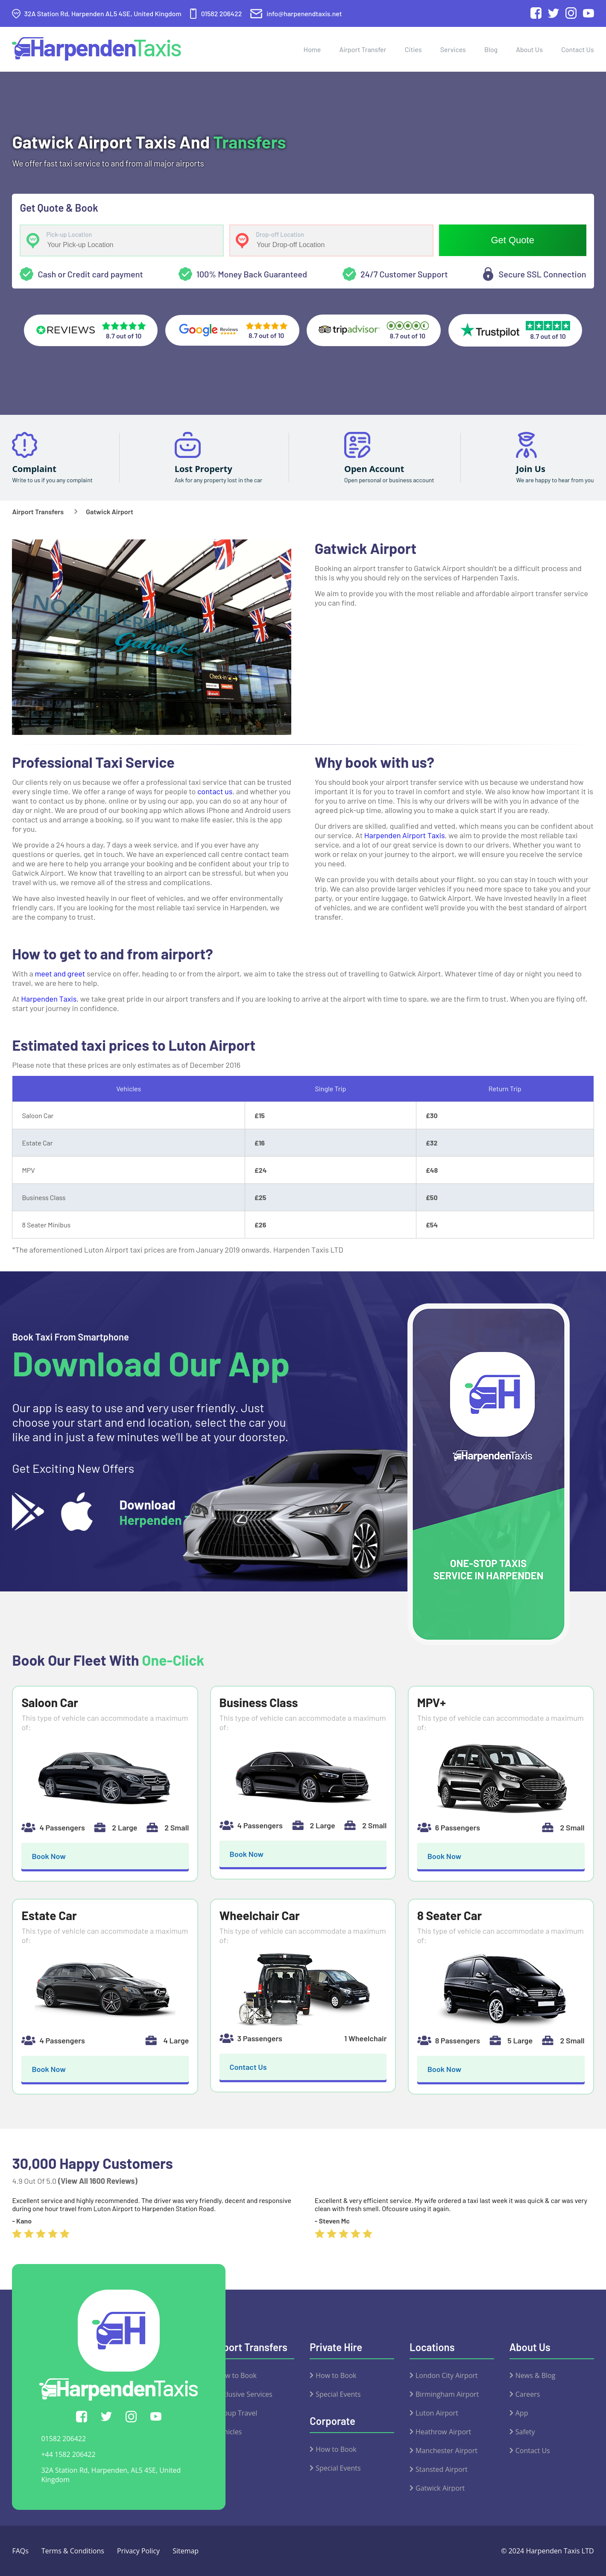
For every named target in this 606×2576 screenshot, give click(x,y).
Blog (491, 49)
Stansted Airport (442, 2469)
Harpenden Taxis (48, 998)
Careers (527, 2394)
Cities (413, 49)
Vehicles (229, 2431)
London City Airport (447, 2375)
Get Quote (512, 240)
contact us (214, 791)
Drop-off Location (280, 235)
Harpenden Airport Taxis (404, 835)
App (521, 2413)
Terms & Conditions (72, 2551)
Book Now (49, 1856)
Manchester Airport (446, 2450)
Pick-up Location (69, 235)
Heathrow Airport (443, 2431)
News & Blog (535, 2375)
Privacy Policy (138, 2551)
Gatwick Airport (440, 2488)
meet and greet (60, 973)
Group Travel (237, 2413)
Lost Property (203, 469)
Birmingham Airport (447, 2394)
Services (453, 49)
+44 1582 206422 (68, 2454)
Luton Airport (437, 2413)
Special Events (338, 2394)
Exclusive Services (244, 2394)
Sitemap (186, 2551)
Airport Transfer (362, 49)
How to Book (236, 2375)
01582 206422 (63, 2438)
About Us (529, 49)
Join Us (530, 469)
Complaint (34, 469)
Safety (525, 2431)
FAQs (20, 2551)
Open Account (374, 469)
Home (312, 49)
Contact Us (577, 49)
